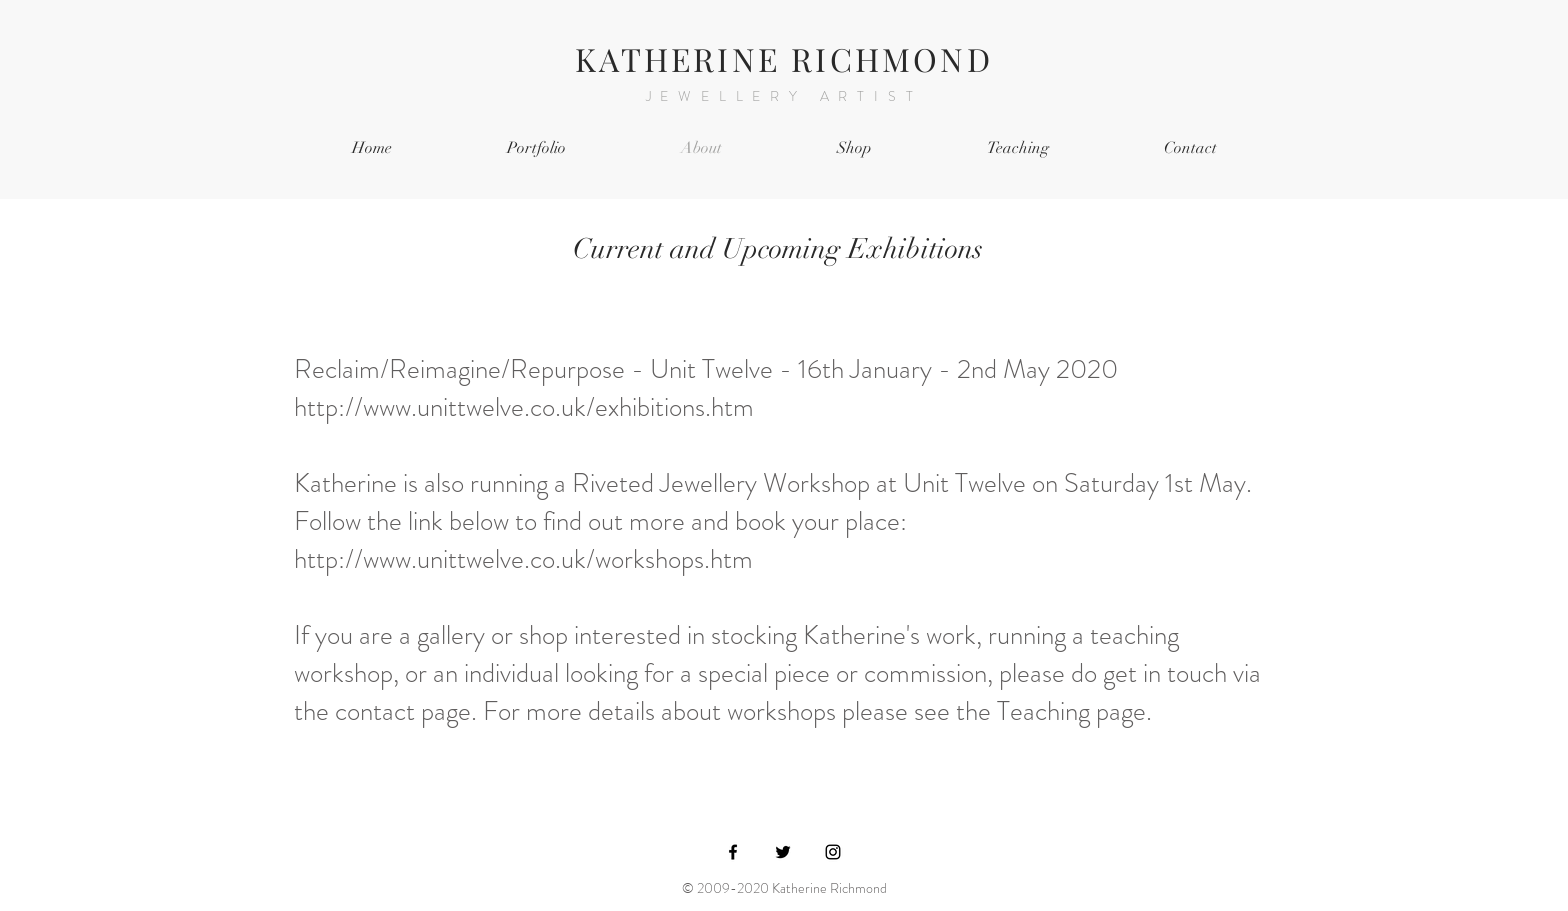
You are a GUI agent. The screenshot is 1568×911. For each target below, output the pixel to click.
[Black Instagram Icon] (833, 852)
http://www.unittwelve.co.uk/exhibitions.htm (524, 407)
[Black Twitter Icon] (783, 852)
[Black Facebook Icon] (733, 852)
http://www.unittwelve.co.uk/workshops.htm (526, 559)
